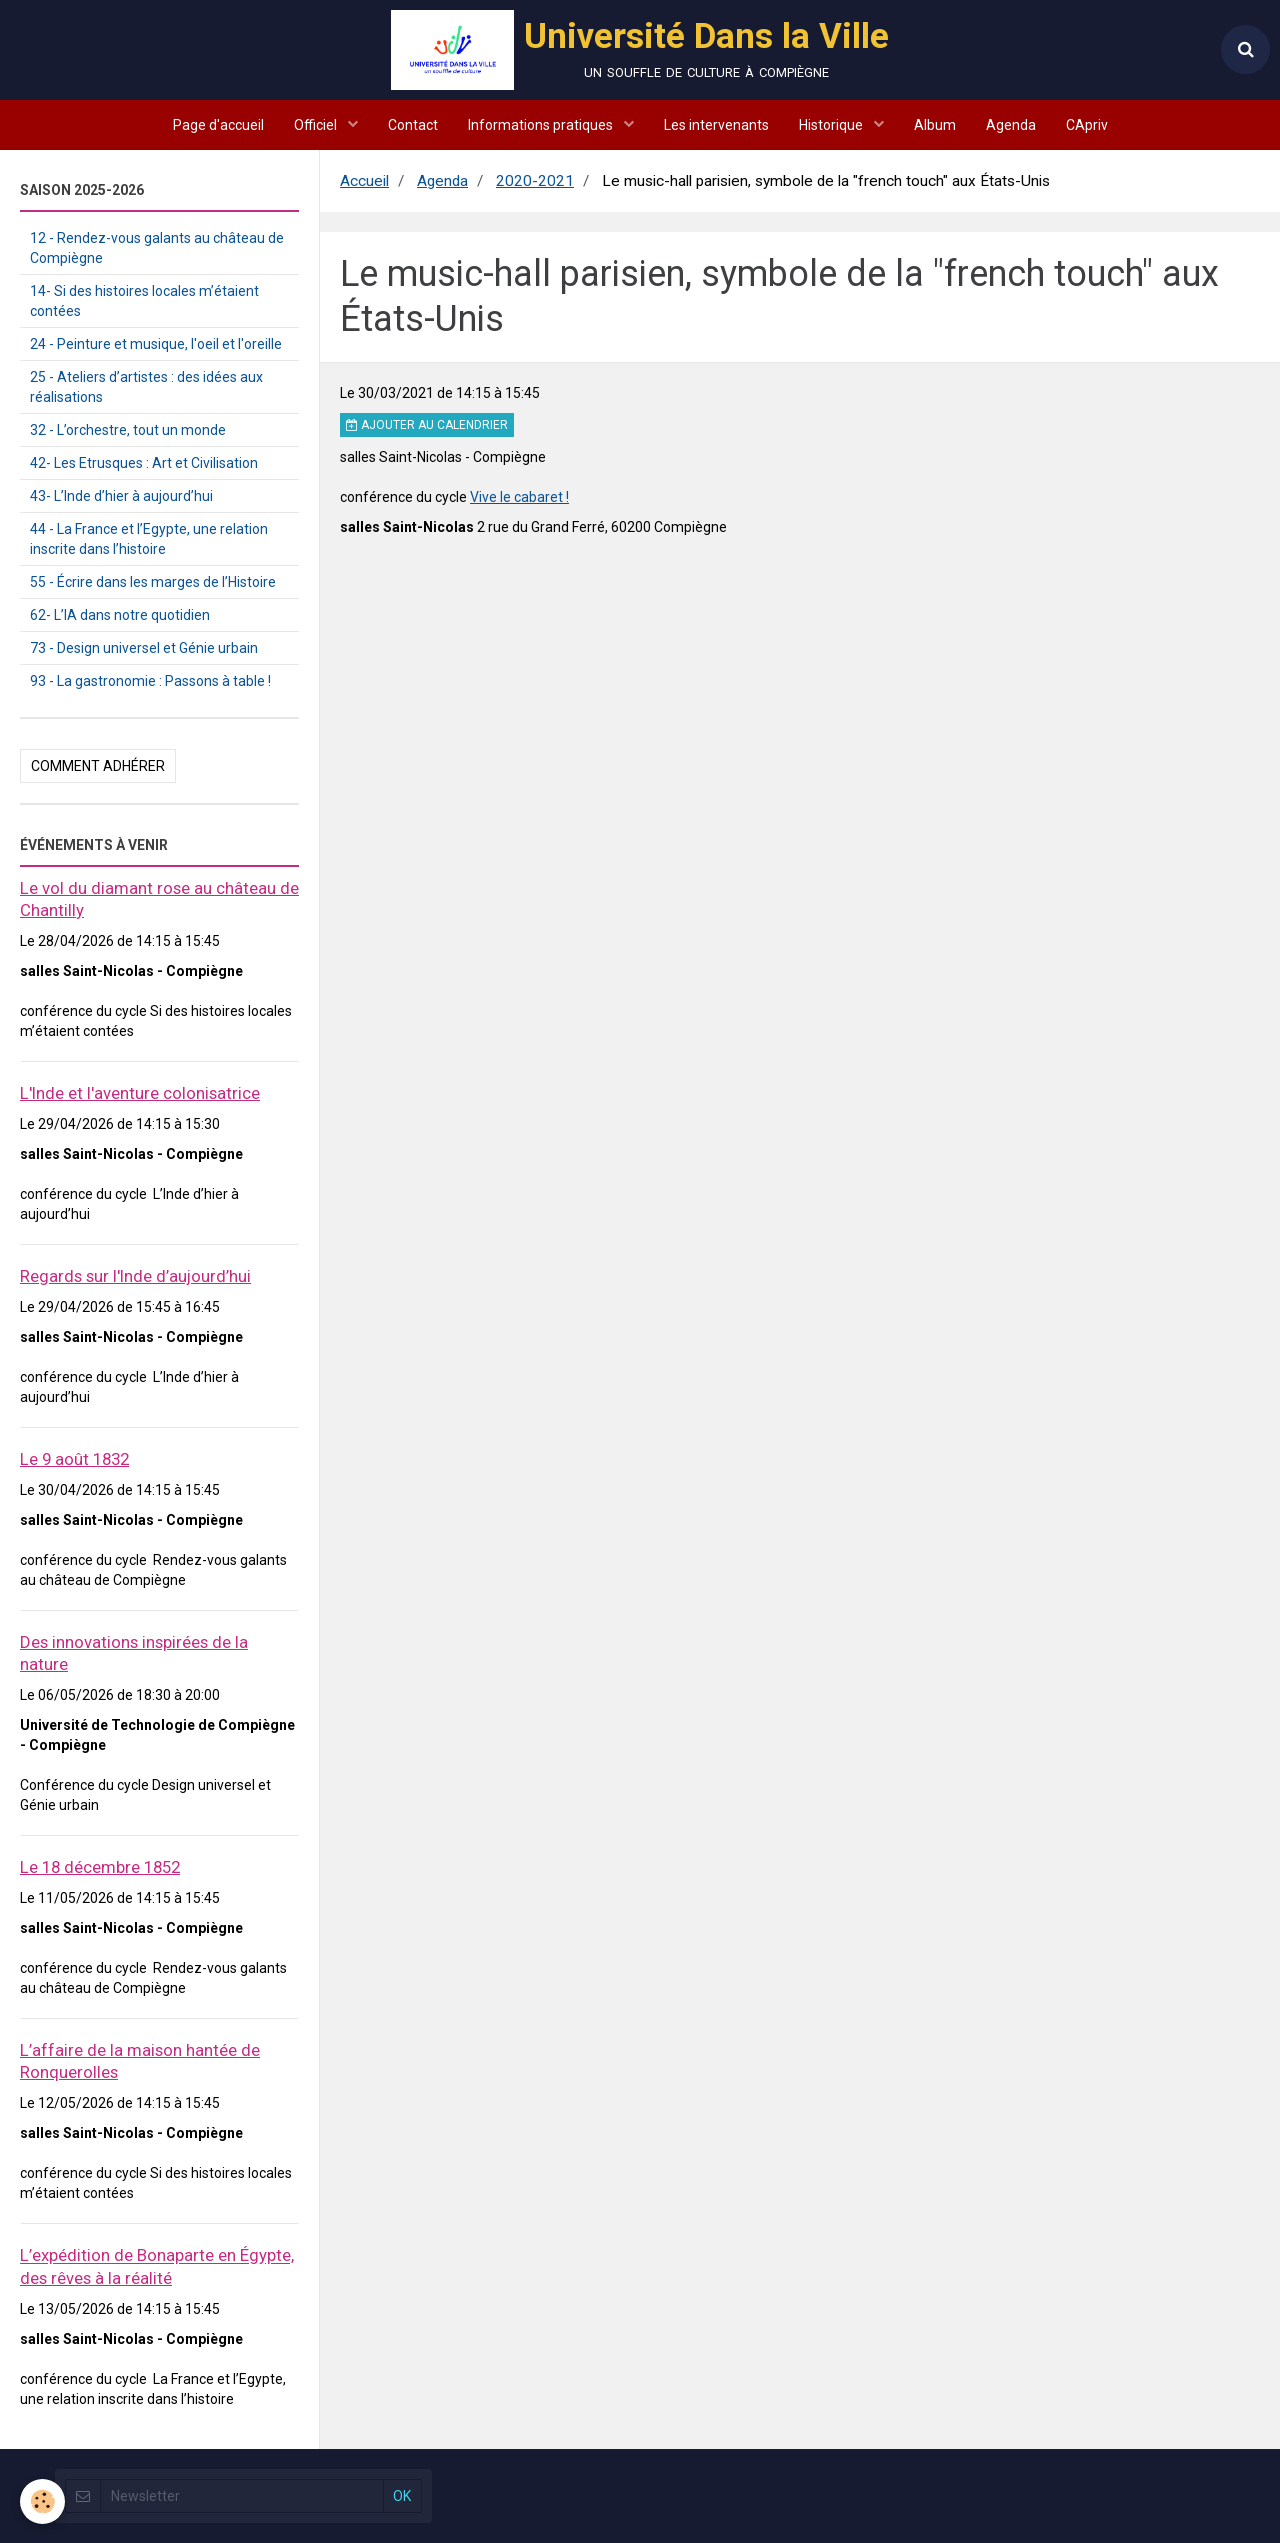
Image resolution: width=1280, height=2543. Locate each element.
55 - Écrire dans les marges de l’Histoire (153, 582)
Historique (832, 125)
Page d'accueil (218, 125)
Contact (413, 125)
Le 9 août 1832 (74, 1459)
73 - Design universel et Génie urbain (144, 648)
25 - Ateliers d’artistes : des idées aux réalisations (146, 387)
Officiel (317, 125)
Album (935, 125)
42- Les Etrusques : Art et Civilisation (144, 463)
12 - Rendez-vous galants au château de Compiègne (157, 248)
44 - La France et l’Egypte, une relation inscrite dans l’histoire (149, 539)
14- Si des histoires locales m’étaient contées (144, 301)
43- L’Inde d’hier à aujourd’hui (121, 496)
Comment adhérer (98, 766)
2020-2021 (535, 181)
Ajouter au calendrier (427, 425)
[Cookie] (42, 2501)
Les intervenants (716, 125)
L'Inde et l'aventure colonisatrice (140, 1093)
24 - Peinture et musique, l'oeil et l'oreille (156, 344)
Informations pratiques (542, 125)
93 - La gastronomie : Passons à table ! (150, 681)
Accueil (364, 181)
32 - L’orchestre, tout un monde (128, 430)
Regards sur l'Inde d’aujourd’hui (135, 1276)
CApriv (1087, 125)
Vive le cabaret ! (519, 497)
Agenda (1011, 125)
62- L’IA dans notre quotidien (120, 615)
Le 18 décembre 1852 (100, 1867)
